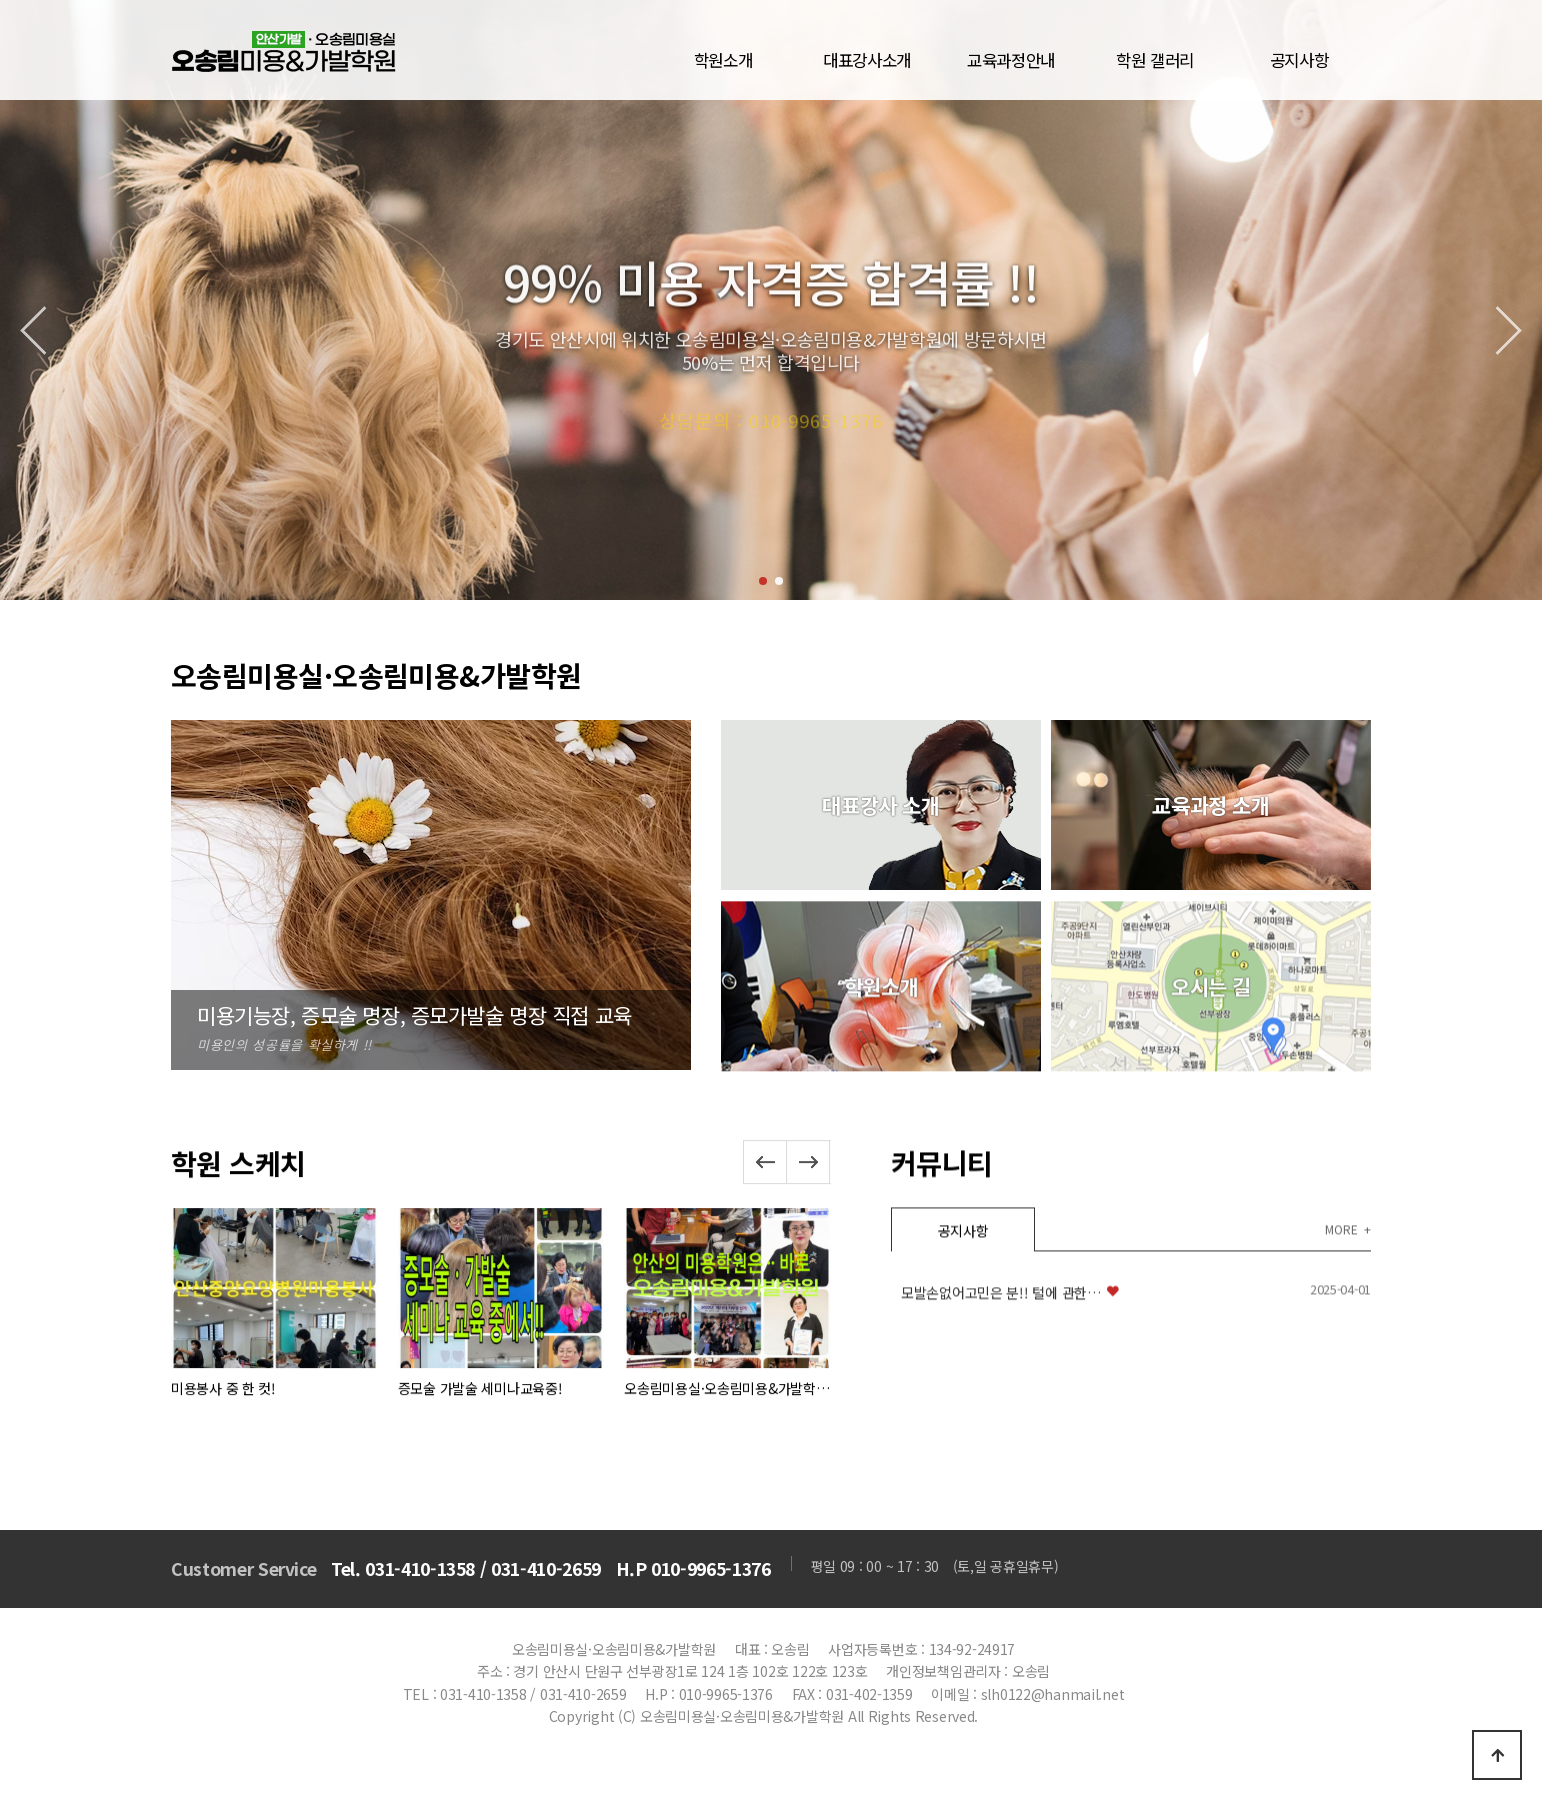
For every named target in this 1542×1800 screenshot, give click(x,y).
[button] (763, 581)
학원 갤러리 (1155, 60)
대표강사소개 (867, 60)
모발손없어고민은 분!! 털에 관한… (1001, 1451)
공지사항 (1299, 60)
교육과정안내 (1011, 60)
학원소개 (723, 60)
